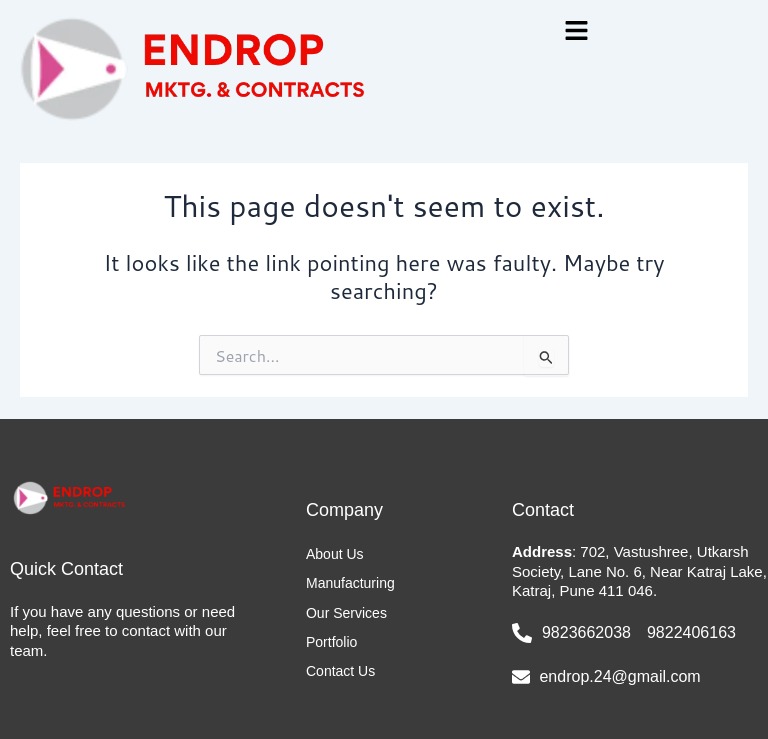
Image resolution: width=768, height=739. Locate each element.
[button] (576, 31)
